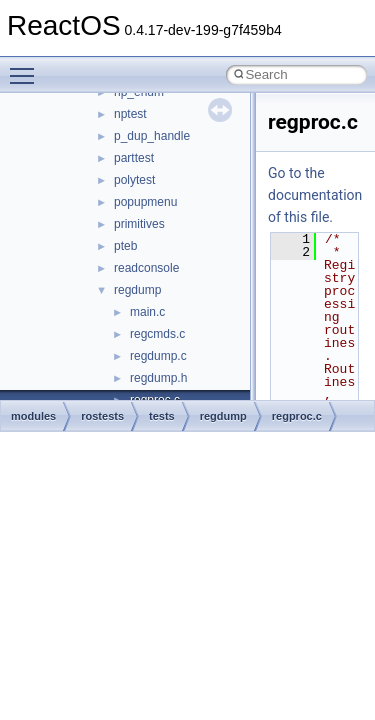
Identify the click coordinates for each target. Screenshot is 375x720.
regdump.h (158, 378)
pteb (125, 246)
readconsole (146, 268)
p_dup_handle (152, 136)
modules (33, 416)
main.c (147, 312)
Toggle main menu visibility (27, 67)
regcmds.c (157, 334)
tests (162, 416)
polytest (134, 180)
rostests (102, 416)
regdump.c (158, 356)
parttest (134, 158)
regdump (137, 290)
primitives (139, 224)
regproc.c (297, 416)
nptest (130, 114)
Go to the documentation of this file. (315, 195)
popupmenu (145, 202)
